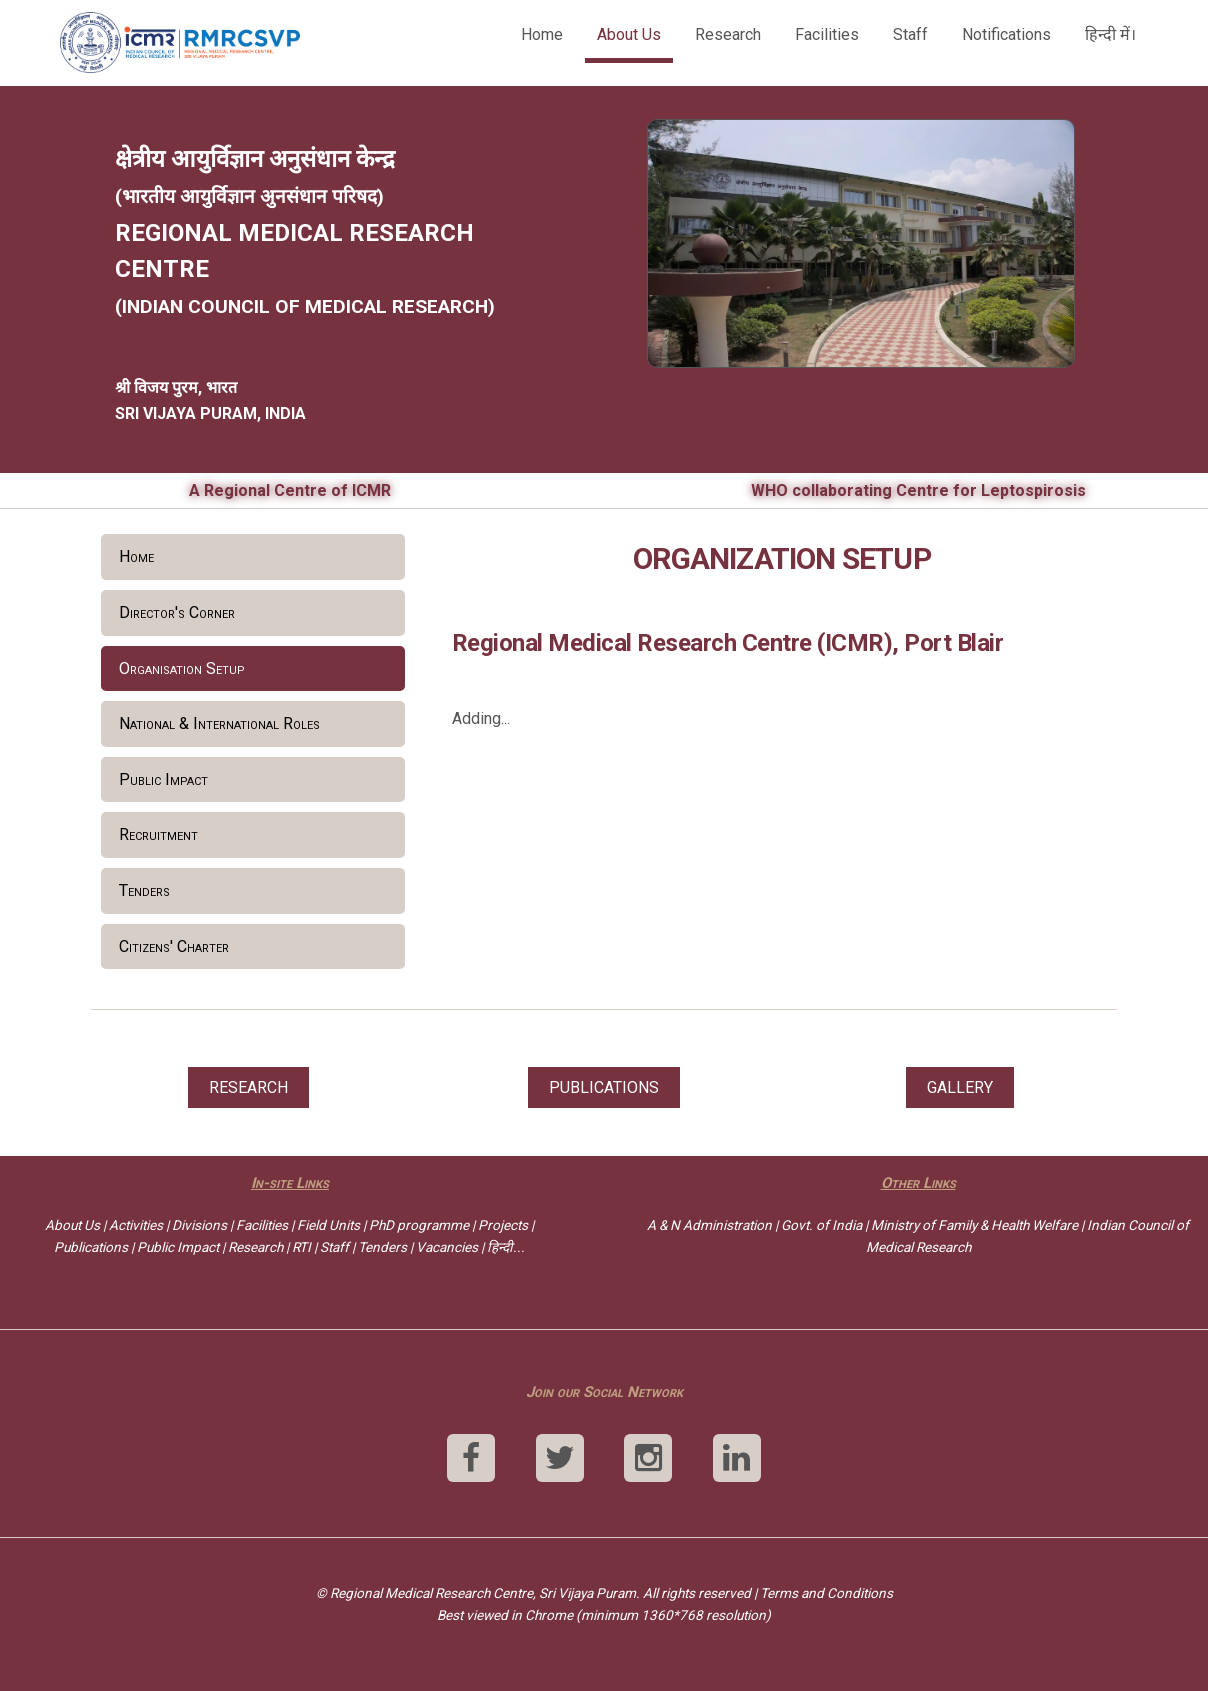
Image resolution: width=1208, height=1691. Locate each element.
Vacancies (447, 1247)
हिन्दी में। (1110, 34)
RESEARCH (248, 1087)
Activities (136, 1225)
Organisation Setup (182, 668)
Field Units (328, 1225)
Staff (910, 34)
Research (728, 34)
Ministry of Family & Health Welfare (974, 1225)
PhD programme (419, 1225)
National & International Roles (219, 723)
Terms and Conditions (826, 1593)
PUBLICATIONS (604, 1087)
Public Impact (163, 779)
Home (542, 34)
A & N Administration (709, 1225)
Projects (503, 1225)
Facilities (827, 34)
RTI (301, 1247)
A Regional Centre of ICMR (290, 490)
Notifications (1006, 34)
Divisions (199, 1225)
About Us (629, 34)
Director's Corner (177, 612)
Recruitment (158, 834)
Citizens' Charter (174, 946)
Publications (91, 1247)
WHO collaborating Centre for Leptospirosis (918, 490)
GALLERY (960, 1087)
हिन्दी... (506, 1247)
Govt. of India (821, 1225)
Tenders (144, 890)
